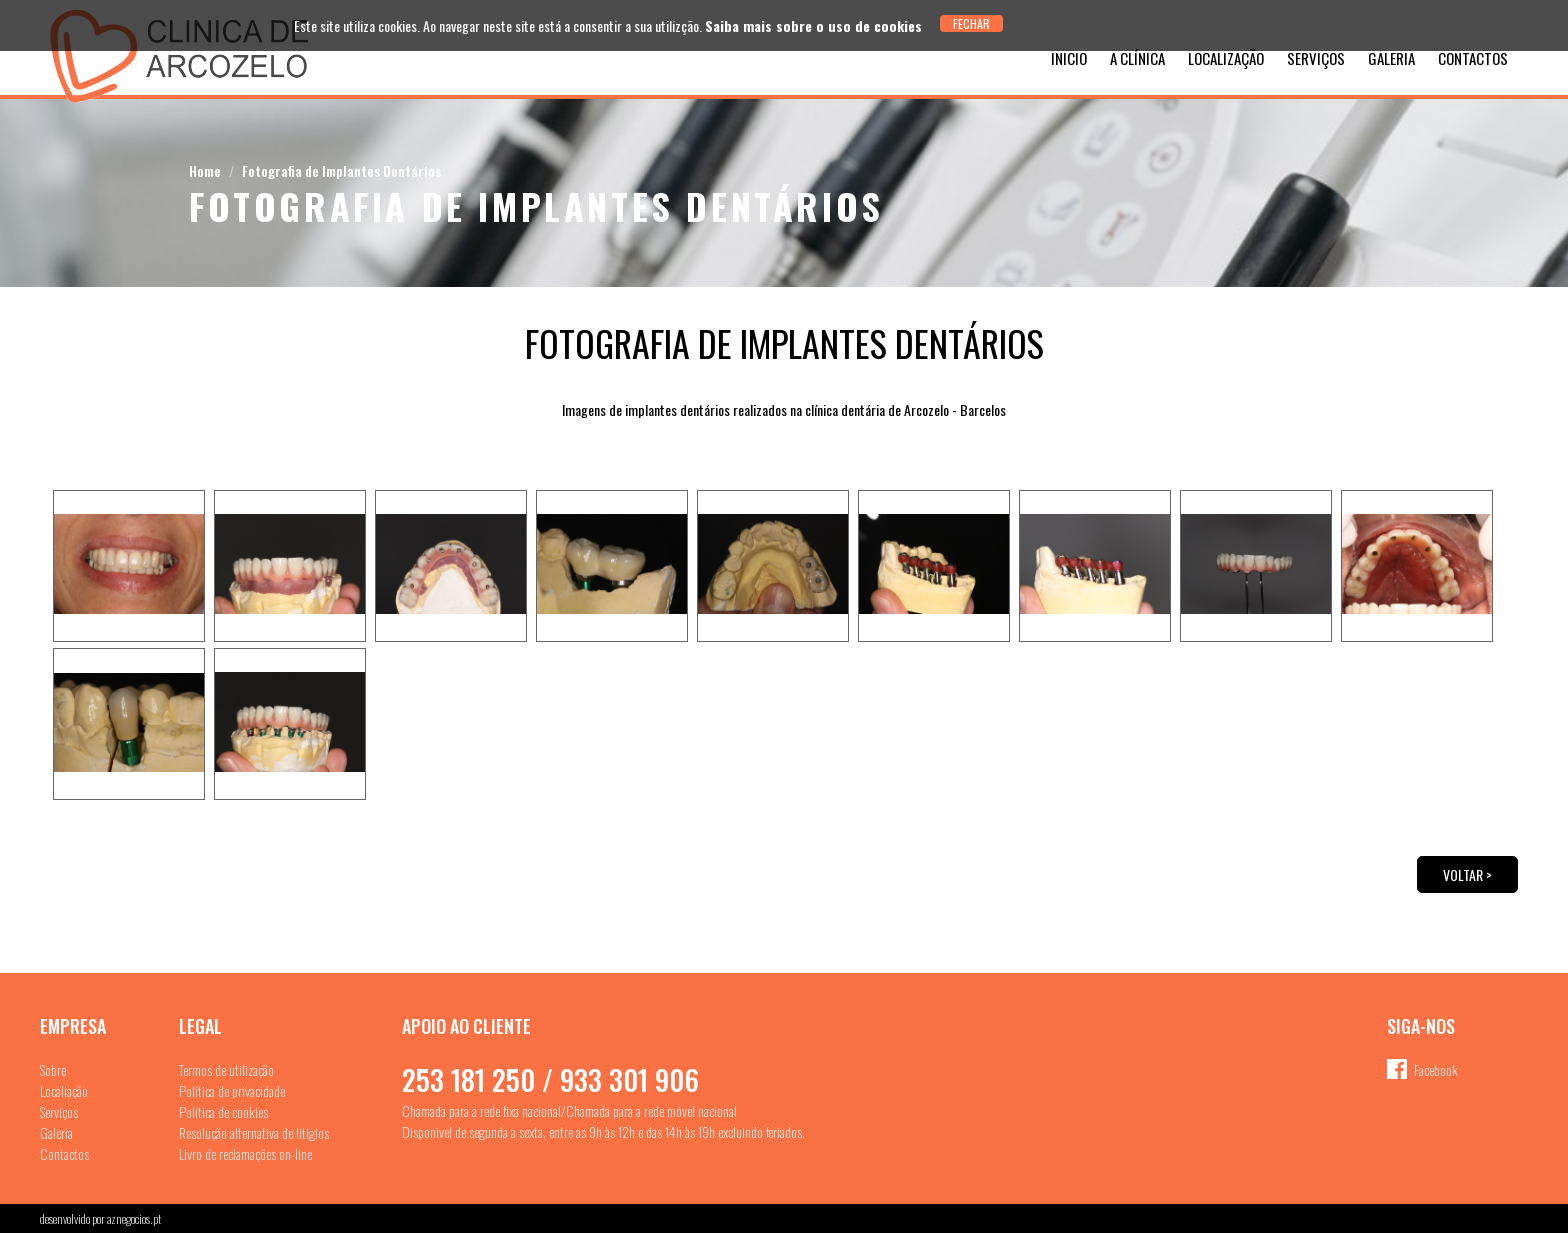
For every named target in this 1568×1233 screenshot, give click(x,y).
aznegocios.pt (134, 1218)
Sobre (53, 1069)
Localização (1226, 58)
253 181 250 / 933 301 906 (550, 1079)
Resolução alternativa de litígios (254, 1132)
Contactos (1473, 58)
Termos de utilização (226, 1069)
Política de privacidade (232, 1090)
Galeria (1391, 58)
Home (205, 170)
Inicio (1069, 58)
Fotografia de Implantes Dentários (341, 170)
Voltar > (1467, 874)
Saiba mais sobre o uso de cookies (813, 25)
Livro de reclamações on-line (245, 1153)
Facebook (1436, 1069)
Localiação (64, 1090)
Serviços (1316, 58)
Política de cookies (223, 1111)
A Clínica (1137, 58)
